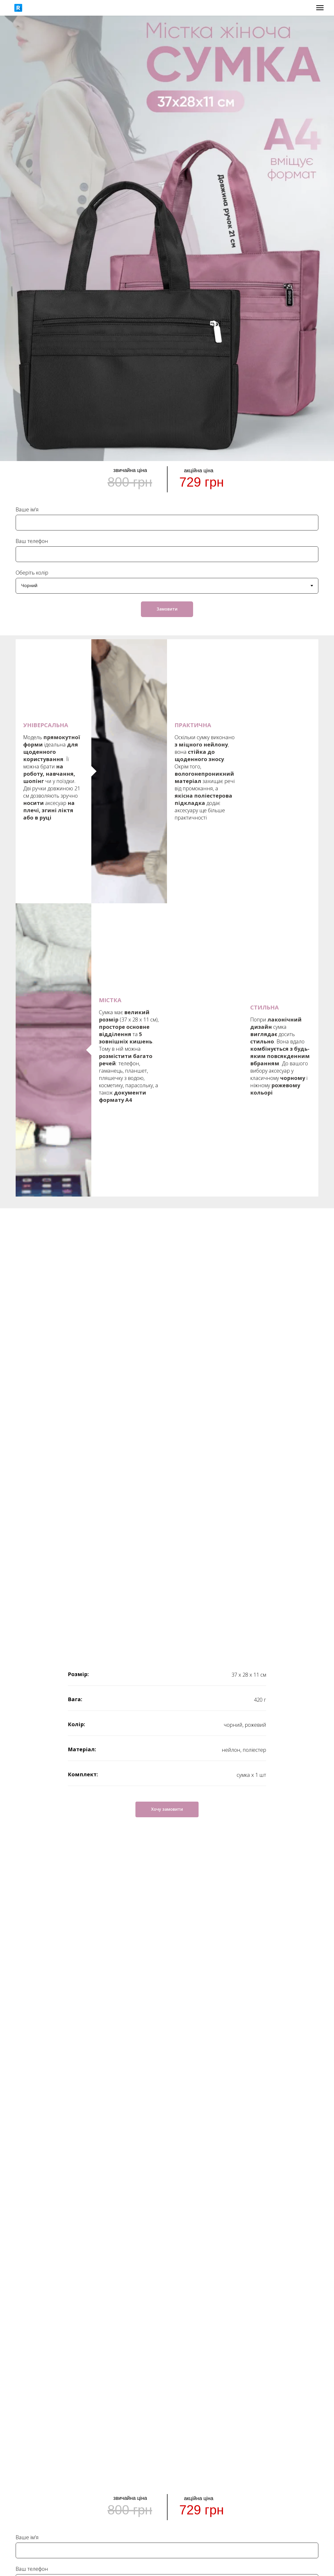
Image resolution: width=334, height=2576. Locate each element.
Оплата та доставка (245, 2366)
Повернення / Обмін (245, 2375)
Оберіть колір (32, 572)
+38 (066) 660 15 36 (89, 2383)
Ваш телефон (32, 541)
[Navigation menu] (320, 7)
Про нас (245, 2383)
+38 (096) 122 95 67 (89, 2375)
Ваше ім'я (27, 509)
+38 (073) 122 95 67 (89, 2366)
